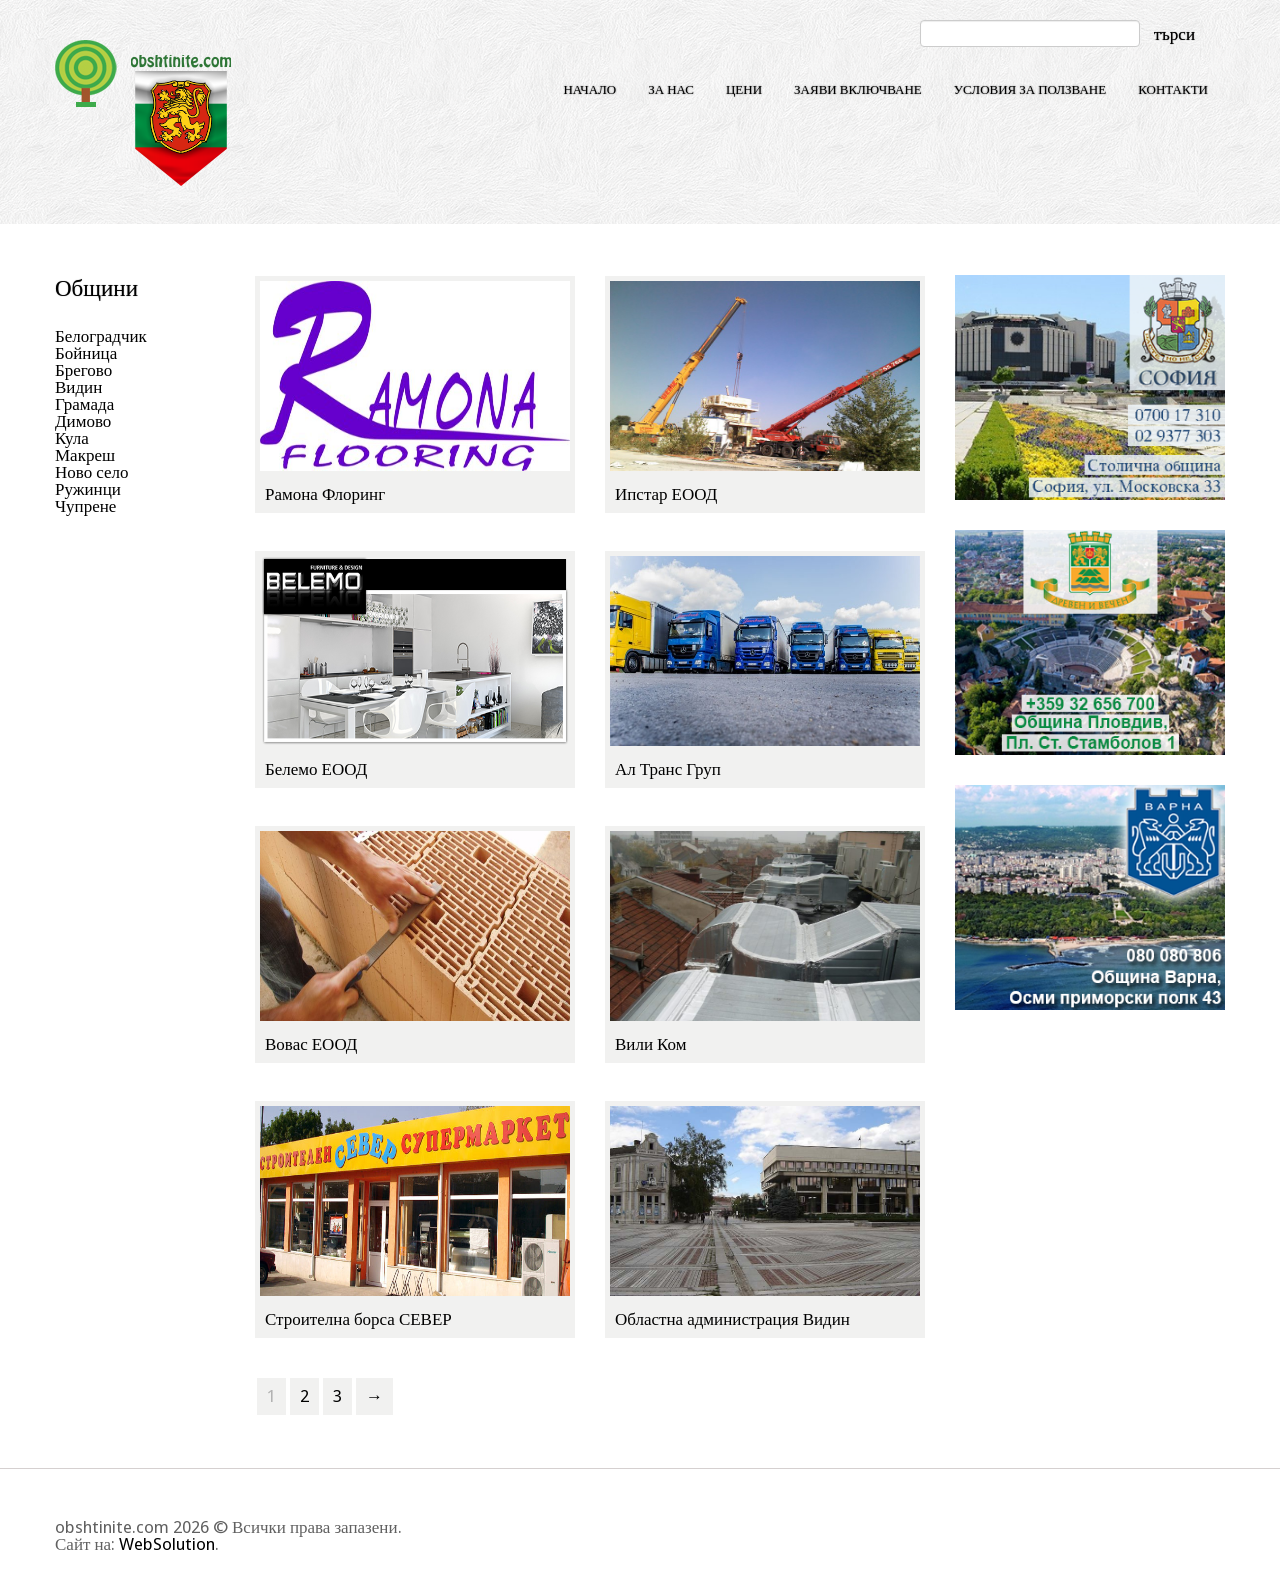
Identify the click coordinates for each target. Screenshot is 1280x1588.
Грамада (84, 404)
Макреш (85, 455)
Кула (72, 438)
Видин (78, 387)
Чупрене (85, 506)
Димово (83, 421)
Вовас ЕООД (311, 1044)
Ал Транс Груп (668, 769)
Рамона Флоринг (325, 494)
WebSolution (167, 1544)
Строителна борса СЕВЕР (358, 1319)
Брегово (83, 370)
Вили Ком (650, 1044)
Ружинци (88, 489)
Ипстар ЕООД (666, 494)
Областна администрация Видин (732, 1319)
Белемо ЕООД (316, 769)
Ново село (91, 472)
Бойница (86, 353)
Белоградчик (101, 336)
